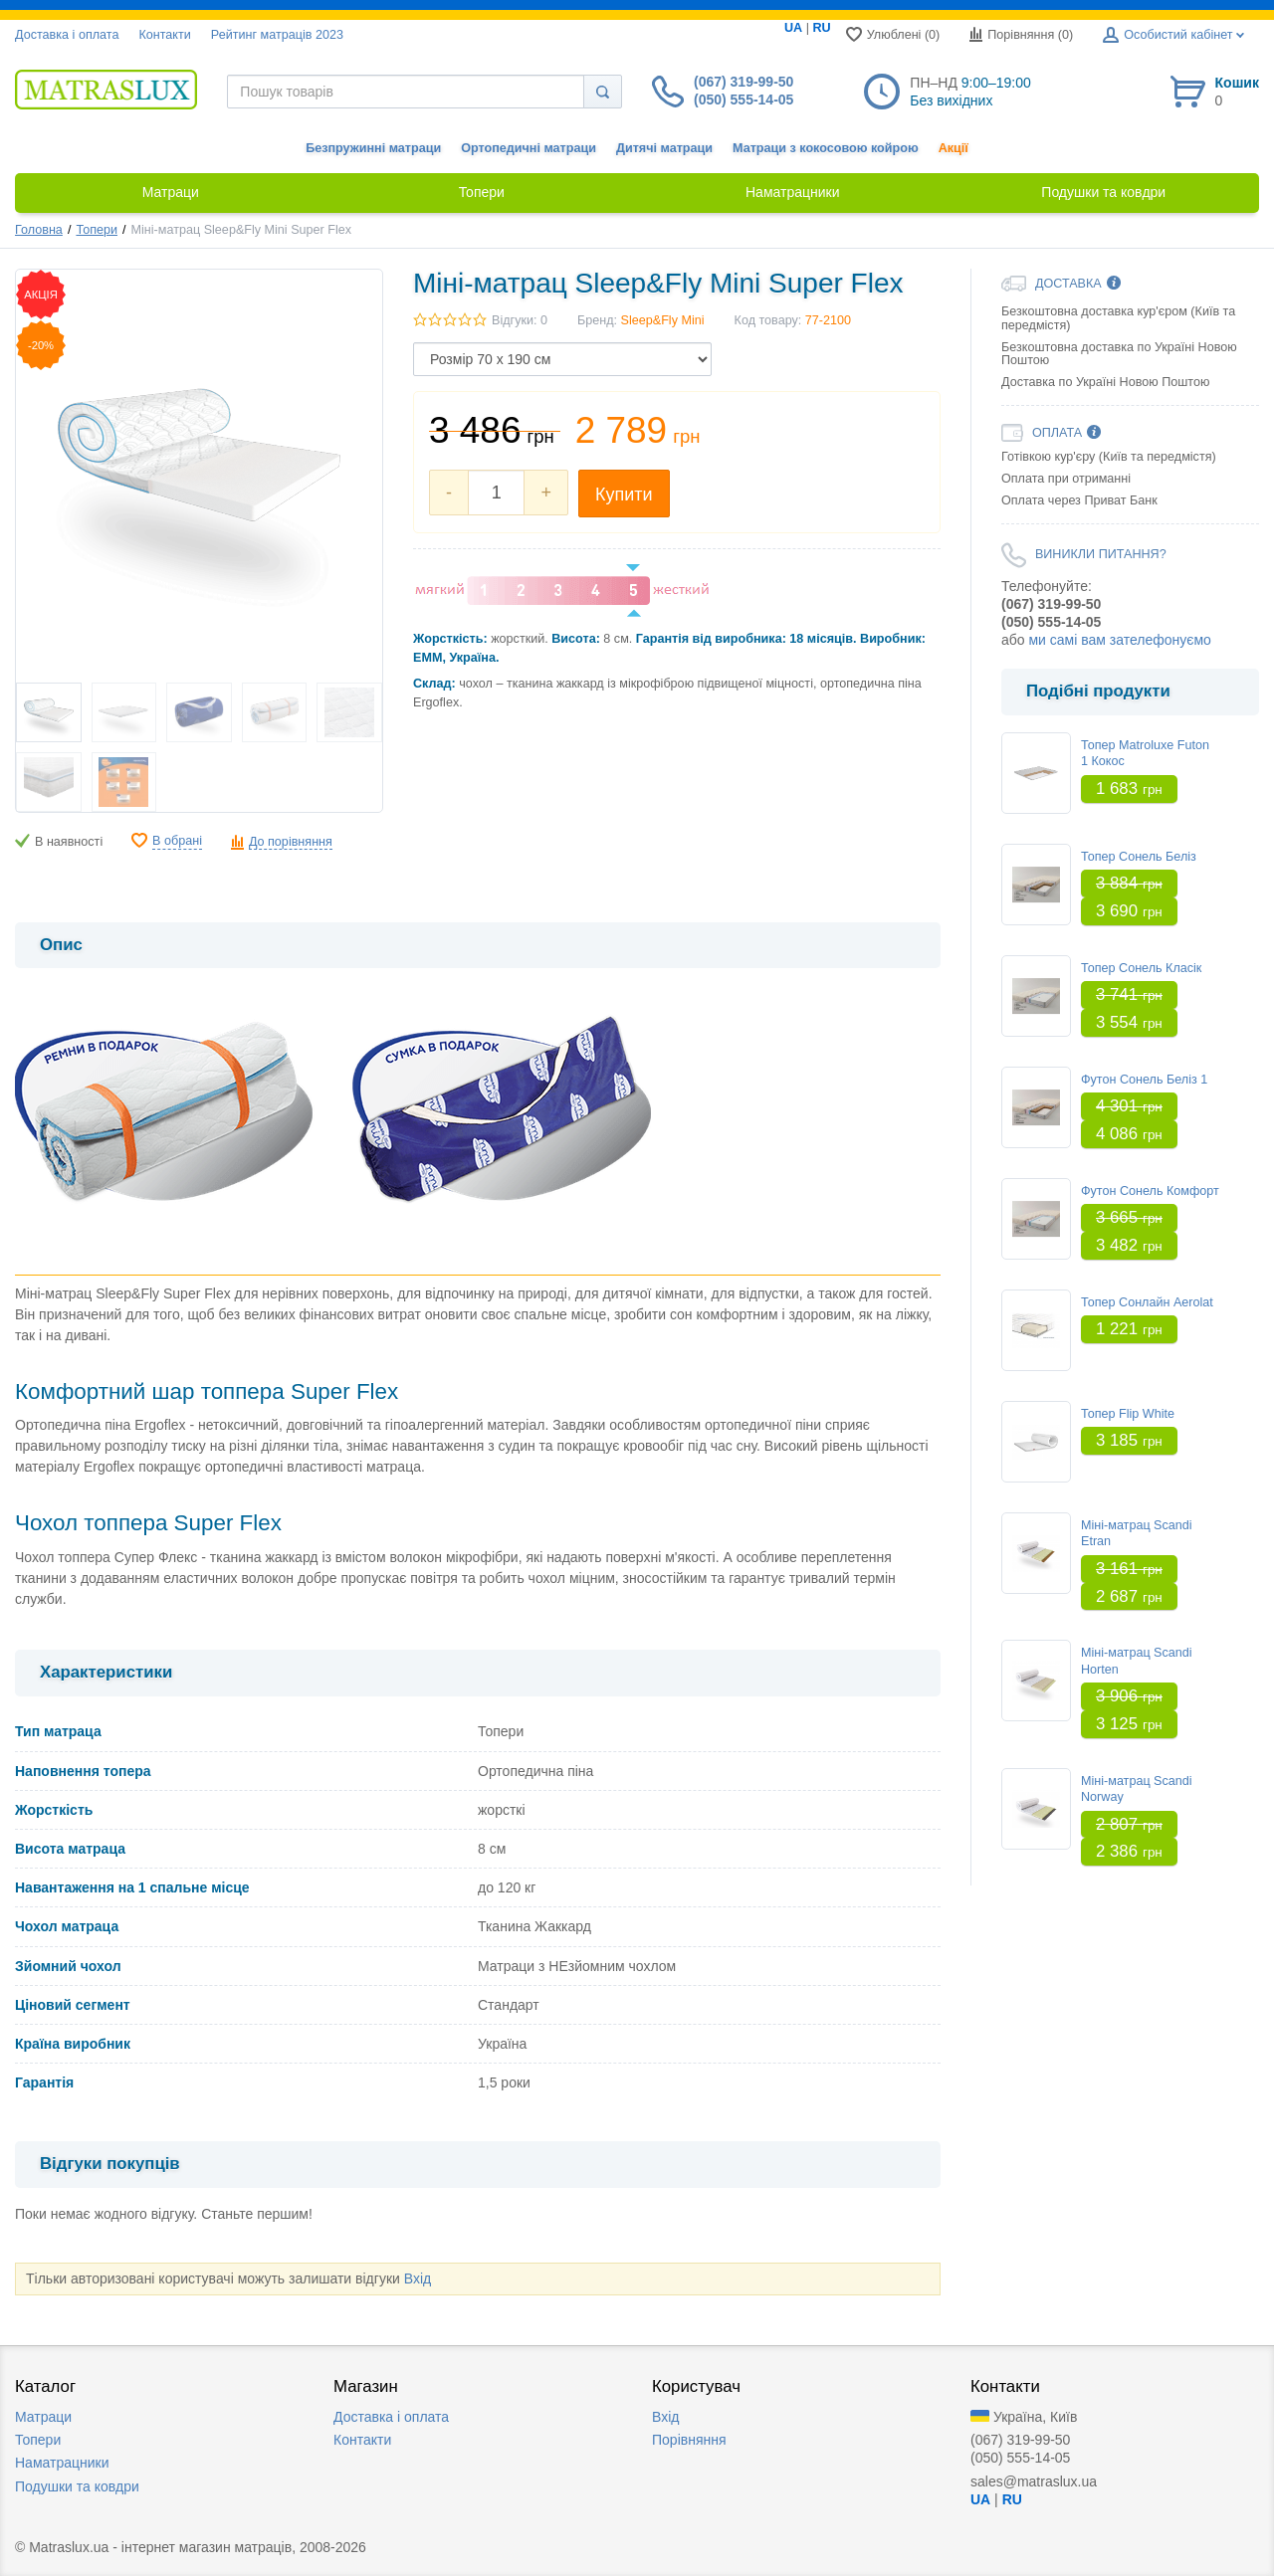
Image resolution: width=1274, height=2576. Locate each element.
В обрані (177, 841)
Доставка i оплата (66, 35)
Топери (96, 230)
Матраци (43, 2417)
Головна (39, 230)
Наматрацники (62, 2463)
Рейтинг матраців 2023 (277, 35)
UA (793, 28)
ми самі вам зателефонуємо (1119, 640)
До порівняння (290, 842)
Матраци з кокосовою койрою (826, 148)
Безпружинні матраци (373, 148)
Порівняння (689, 2440)
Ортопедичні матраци (528, 148)
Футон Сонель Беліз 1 (1144, 1080)
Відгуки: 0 (519, 320)
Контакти (164, 35)
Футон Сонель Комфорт (1150, 1191)
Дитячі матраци (664, 148)
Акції (953, 148)
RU (821, 28)
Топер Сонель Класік (1141, 968)
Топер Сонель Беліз (1138, 857)
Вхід (417, 2278)
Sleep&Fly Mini (663, 320)
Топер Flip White (1127, 1414)
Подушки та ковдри (77, 2486)
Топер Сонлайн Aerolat (1147, 1302)
